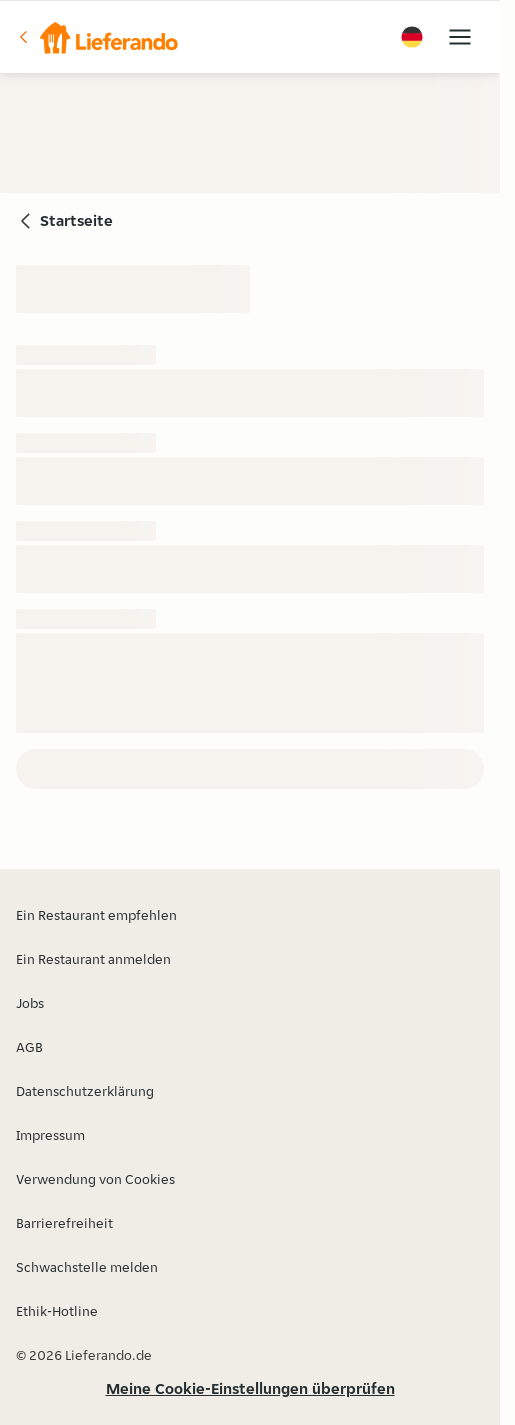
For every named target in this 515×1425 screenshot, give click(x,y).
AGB (29, 1047)
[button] (97, 37)
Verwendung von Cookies (95, 1179)
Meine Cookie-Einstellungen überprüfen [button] (250, 1388)
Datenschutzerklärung (85, 1091)
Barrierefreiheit (64, 1223)
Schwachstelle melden (87, 1267)
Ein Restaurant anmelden (93, 959)
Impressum (50, 1135)
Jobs (30, 1003)
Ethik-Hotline (57, 1311)
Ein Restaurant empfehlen (96, 915)
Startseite (76, 220)
